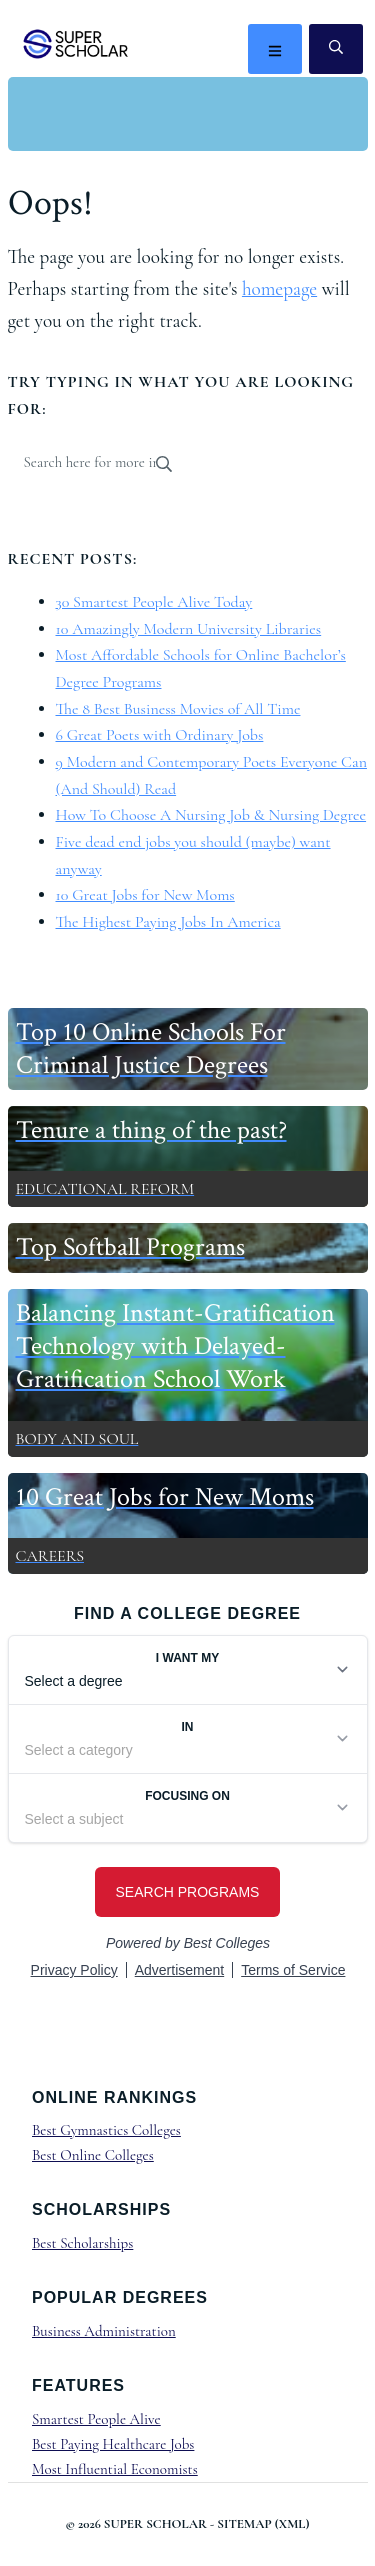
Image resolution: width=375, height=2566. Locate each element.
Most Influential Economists (115, 2469)
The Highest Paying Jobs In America (168, 922)
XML (292, 2524)
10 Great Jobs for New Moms (145, 895)
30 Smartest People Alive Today (154, 602)
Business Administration (104, 2331)
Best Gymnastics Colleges (106, 2130)
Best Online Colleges (93, 2155)
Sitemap (244, 2524)
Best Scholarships (82, 2243)
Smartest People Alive (96, 2419)
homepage (279, 289)
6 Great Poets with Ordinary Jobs (160, 735)
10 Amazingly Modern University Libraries (189, 629)
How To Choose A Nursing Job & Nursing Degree (211, 815)
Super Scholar (76, 43)
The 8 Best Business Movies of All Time (178, 709)
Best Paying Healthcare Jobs (113, 2444)
